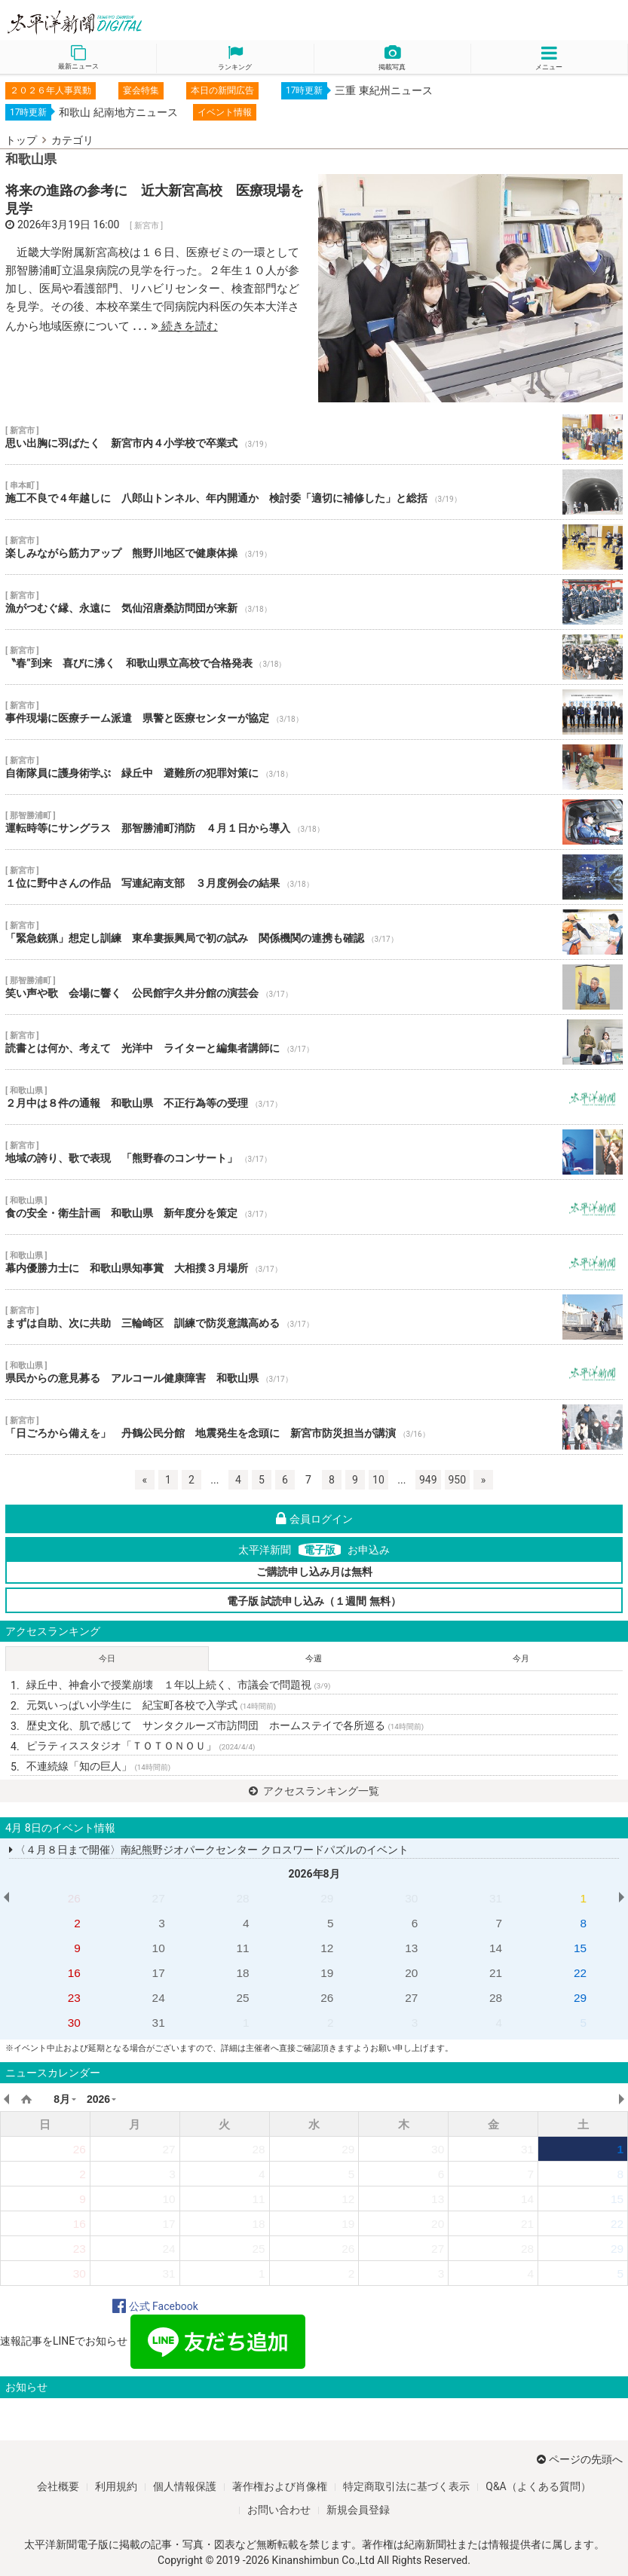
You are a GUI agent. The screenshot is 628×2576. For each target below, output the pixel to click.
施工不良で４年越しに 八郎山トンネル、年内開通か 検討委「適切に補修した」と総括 (314, 492)
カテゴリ (72, 140)
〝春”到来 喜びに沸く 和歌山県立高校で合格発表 (314, 657)
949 (428, 1480)
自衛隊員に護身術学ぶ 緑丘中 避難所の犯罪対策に (314, 767)
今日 (107, 1659)
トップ (21, 140)
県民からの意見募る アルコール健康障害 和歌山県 (314, 1372)
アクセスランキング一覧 (314, 1791)
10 (378, 1480)
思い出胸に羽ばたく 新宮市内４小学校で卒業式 (314, 437)
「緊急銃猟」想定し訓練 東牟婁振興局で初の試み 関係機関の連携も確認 (314, 932)
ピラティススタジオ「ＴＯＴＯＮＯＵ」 (140, 1746)
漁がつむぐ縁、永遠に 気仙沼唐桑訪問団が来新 (314, 602)
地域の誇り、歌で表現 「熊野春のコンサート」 (314, 1152)
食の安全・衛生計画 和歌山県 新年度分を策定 (314, 1207)
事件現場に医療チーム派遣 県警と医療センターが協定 (314, 712)
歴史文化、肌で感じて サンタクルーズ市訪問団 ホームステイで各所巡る (225, 1725)
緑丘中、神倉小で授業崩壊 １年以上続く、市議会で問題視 (178, 1685)
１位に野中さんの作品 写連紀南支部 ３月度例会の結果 (314, 877)
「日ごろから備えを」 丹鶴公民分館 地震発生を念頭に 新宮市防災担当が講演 (314, 1427)
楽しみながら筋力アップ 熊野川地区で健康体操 (314, 547)
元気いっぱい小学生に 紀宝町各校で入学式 (151, 1705)
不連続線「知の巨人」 (98, 1766)
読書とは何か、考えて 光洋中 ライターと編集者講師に (314, 1042)
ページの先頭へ (580, 2459)
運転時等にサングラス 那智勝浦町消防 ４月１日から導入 (314, 822)
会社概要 (58, 2486)
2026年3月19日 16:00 (68, 224)
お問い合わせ (279, 2510)
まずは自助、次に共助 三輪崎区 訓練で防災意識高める (314, 1317)
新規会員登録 (358, 2510)
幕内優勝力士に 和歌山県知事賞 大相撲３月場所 (314, 1262)
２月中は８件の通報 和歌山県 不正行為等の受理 (314, 1097)
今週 (313, 1659)
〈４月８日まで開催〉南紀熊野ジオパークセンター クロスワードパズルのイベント (209, 1850)
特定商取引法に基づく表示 (406, 2486)
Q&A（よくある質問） (538, 2486)
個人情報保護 (184, 2486)
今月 (521, 1659)
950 (458, 1480)
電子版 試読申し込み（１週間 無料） (314, 1601)
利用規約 (116, 2486)
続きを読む (185, 326)
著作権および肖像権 (279, 2486)
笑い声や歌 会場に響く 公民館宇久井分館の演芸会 (314, 987)
